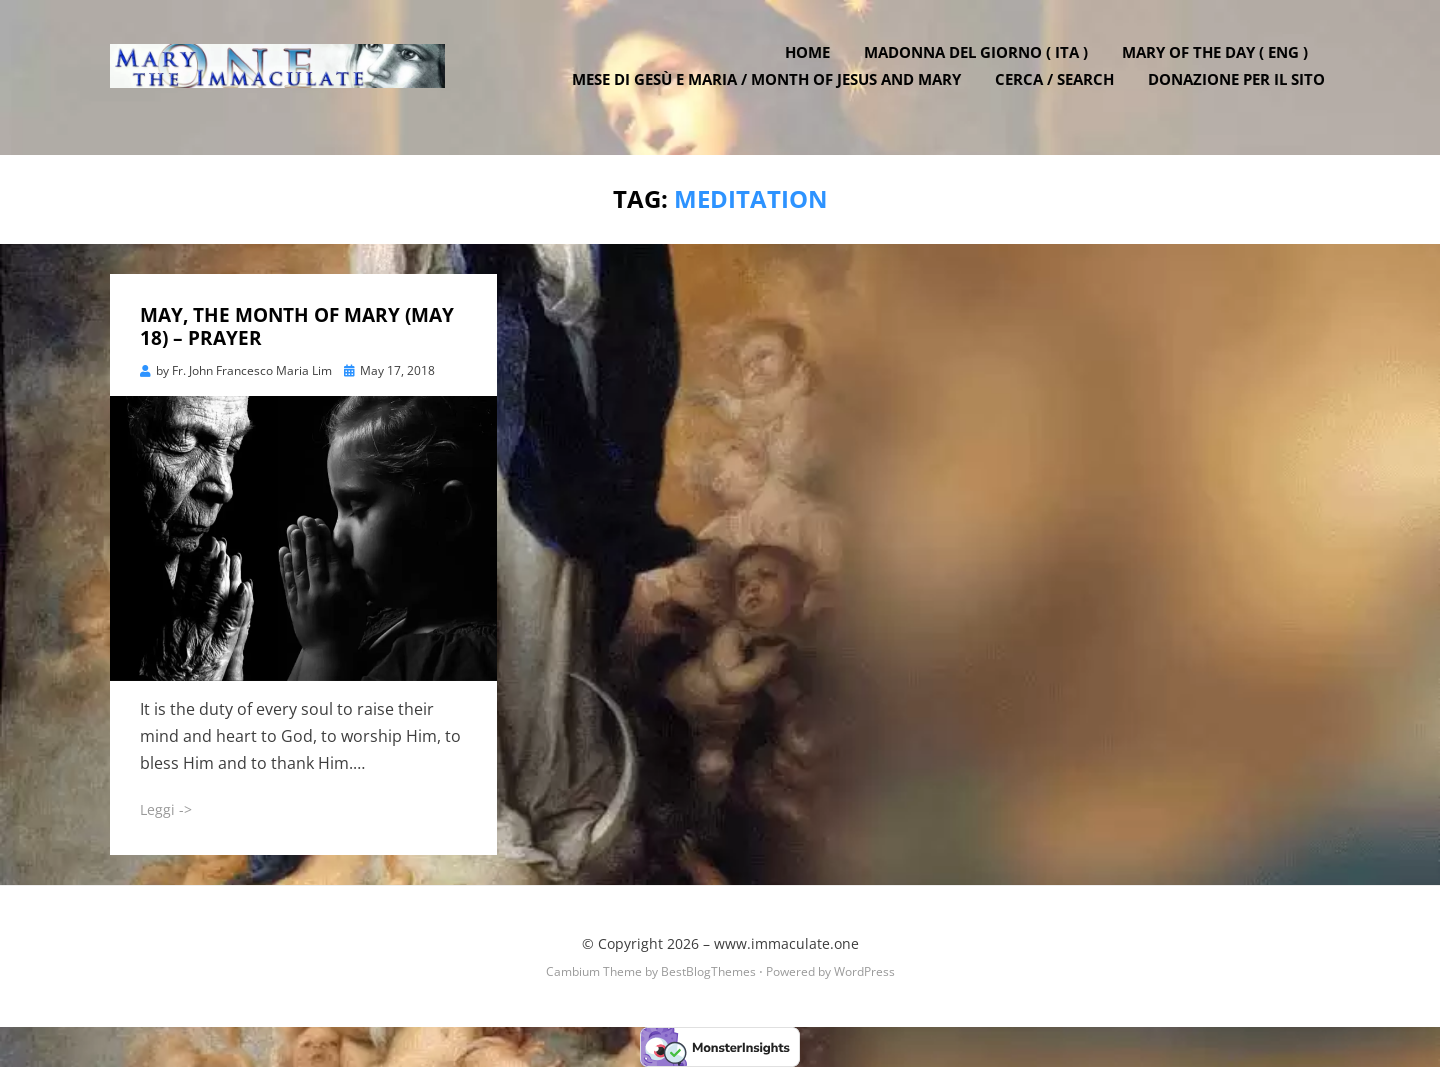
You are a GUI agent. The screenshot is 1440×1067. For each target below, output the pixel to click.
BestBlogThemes (708, 971)
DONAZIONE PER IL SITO (1241, 90)
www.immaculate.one (786, 942)
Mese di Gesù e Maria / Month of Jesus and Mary (771, 90)
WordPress (864, 971)
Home (812, 63)
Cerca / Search (1059, 90)
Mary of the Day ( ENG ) (1220, 63)
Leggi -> (166, 809)
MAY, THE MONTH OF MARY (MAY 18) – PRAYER (297, 326)
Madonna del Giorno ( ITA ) (981, 63)
